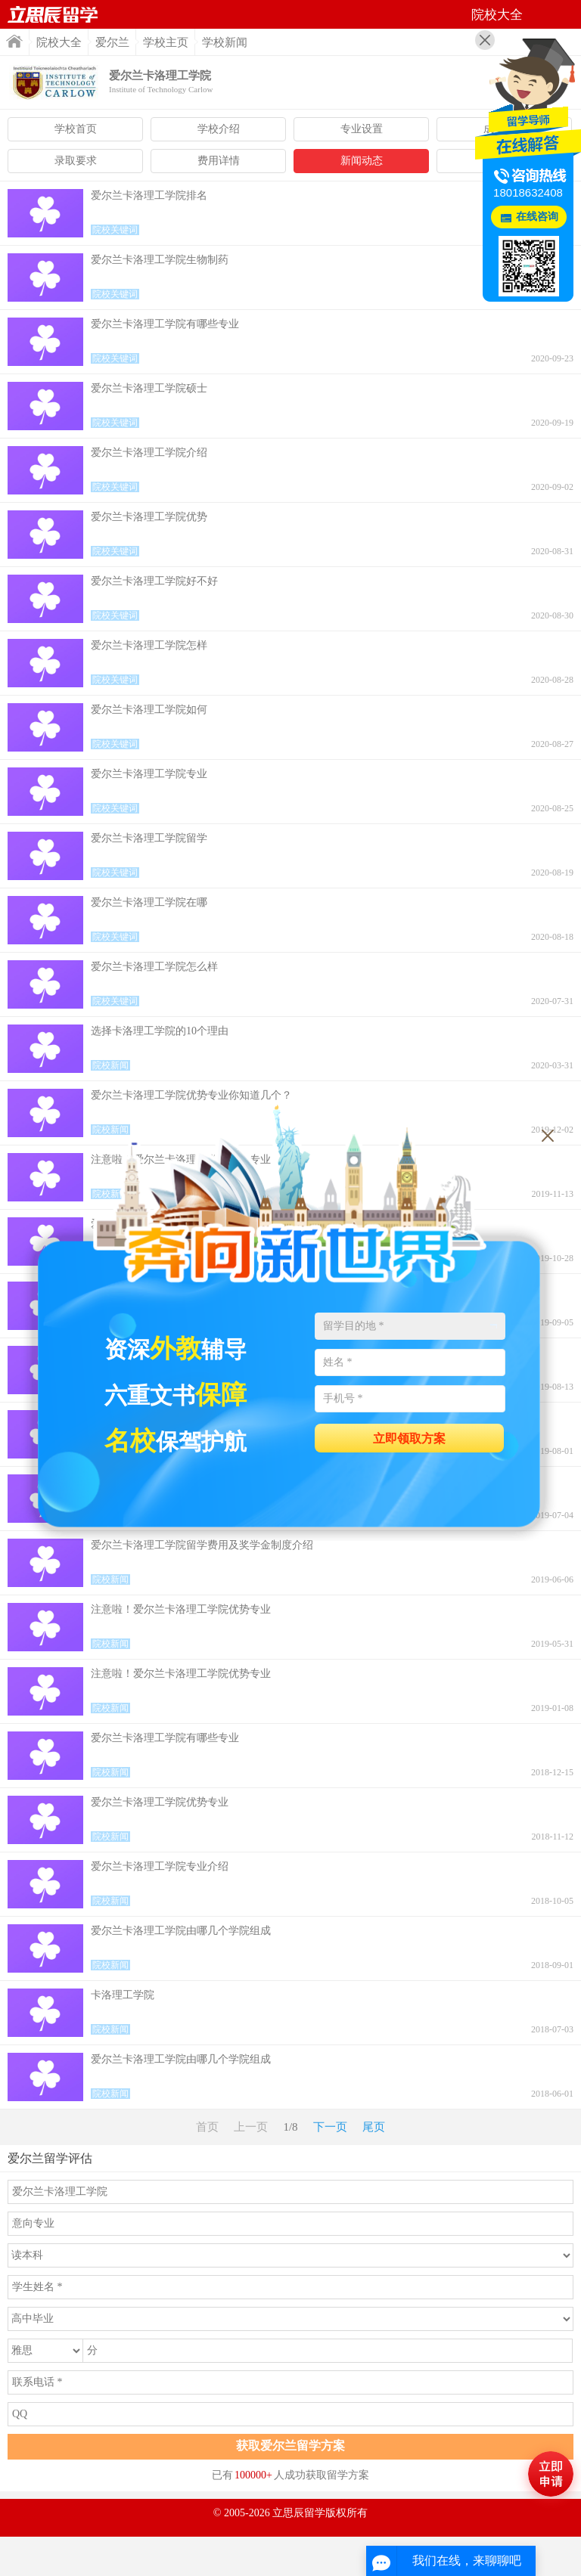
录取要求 (75, 160)
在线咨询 (537, 216)
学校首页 (75, 129)
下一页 (330, 2127)
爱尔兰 (112, 42)
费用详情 (218, 160)
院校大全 (59, 42)
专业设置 (361, 129)
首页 (53, 14)
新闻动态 (361, 160)
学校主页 (165, 42)
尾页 (373, 2127)
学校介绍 (218, 129)
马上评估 (550, 2474)
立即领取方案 (409, 1438)
